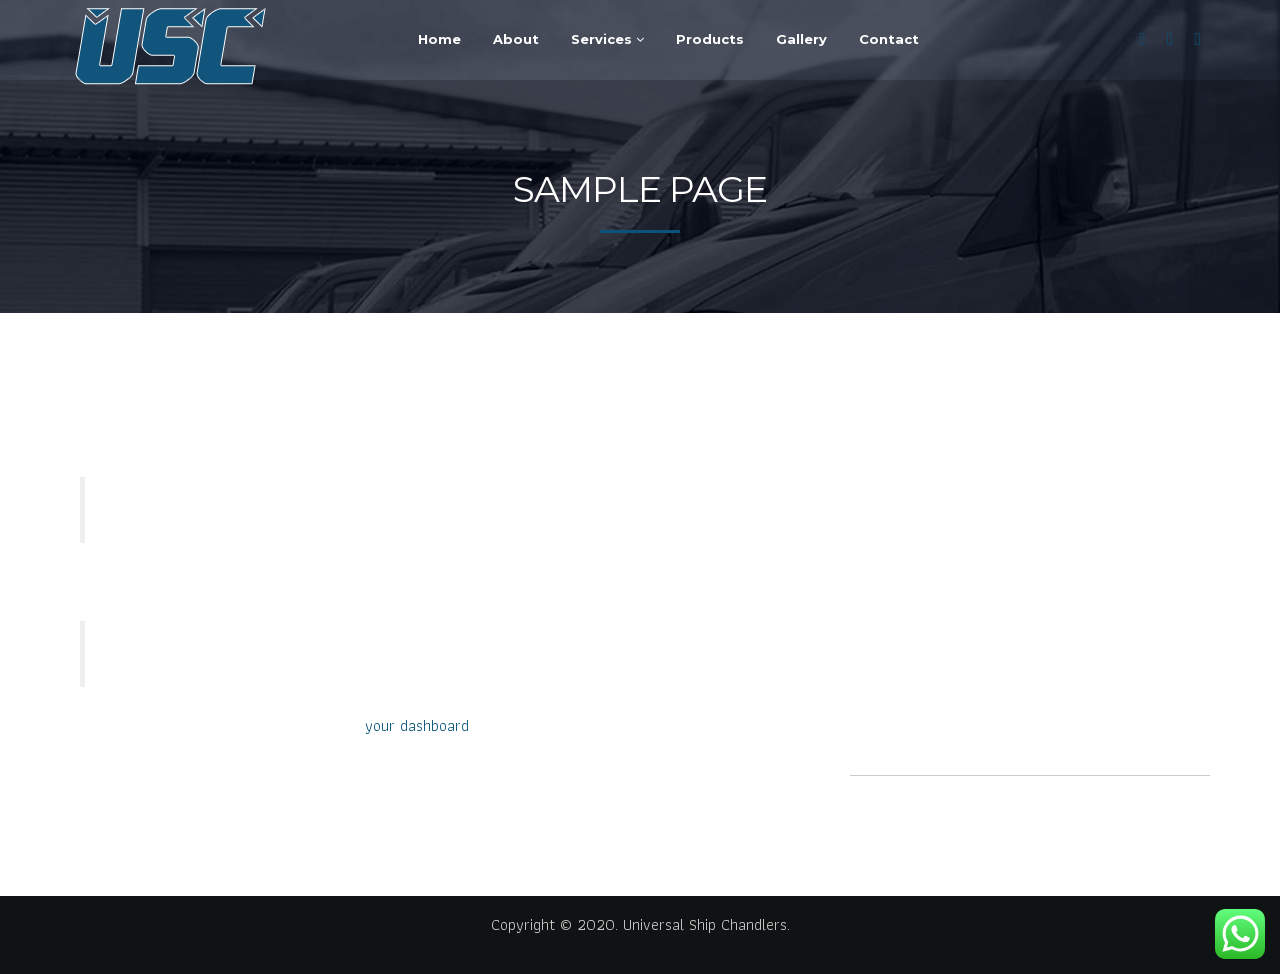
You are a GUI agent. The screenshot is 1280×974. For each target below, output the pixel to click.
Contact (889, 39)
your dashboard (417, 725)
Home (439, 39)
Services (607, 39)
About (516, 39)
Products (710, 39)
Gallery (801, 39)
